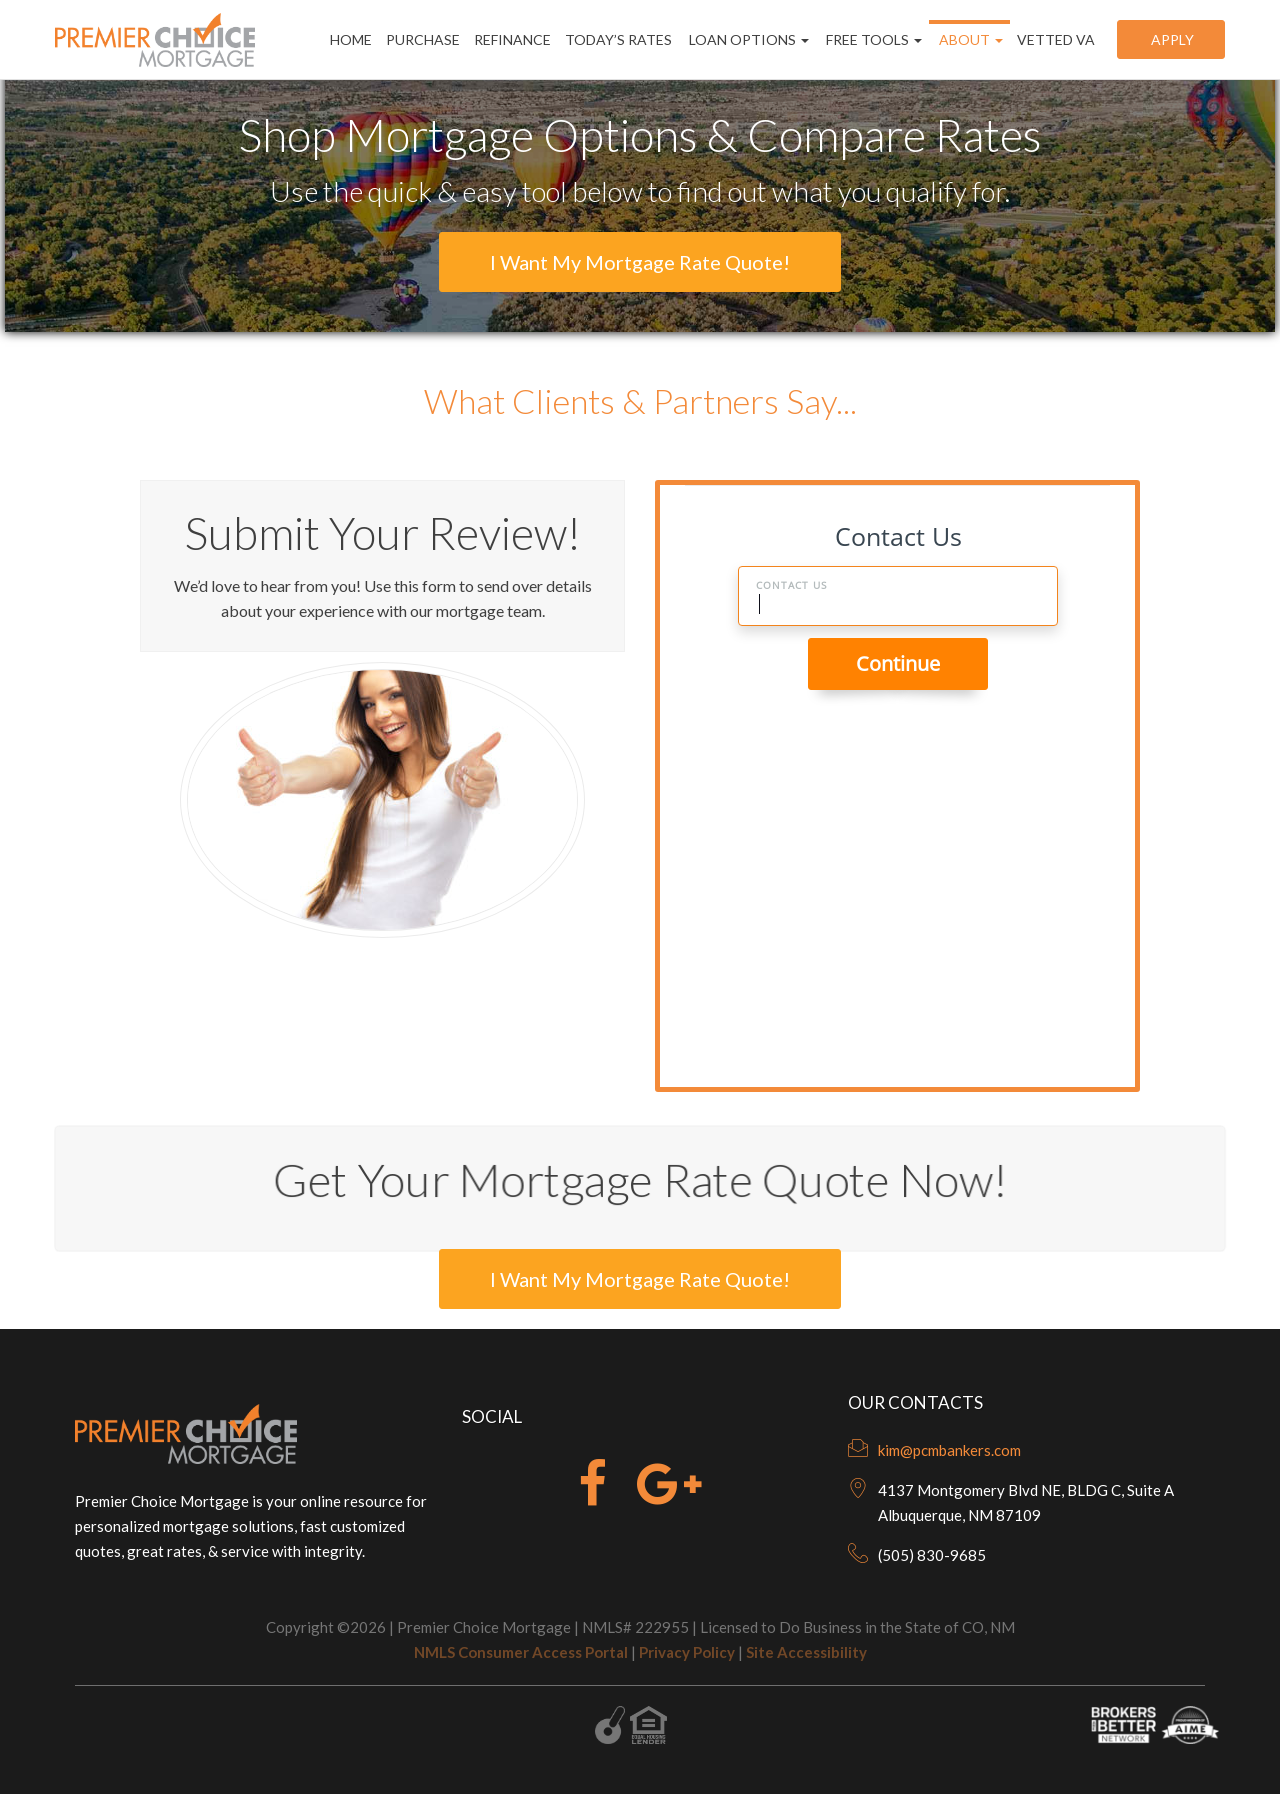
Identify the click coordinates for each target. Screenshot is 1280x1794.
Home (351, 39)
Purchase (423, 39)
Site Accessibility (806, 1652)
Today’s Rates (618, 39)
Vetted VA (1056, 39)
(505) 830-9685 (932, 1555)
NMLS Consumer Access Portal (521, 1652)
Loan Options (747, 39)
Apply (1171, 39)
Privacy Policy (687, 1652)
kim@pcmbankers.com (949, 1450)
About (969, 39)
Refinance (512, 39)
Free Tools (872, 39)
